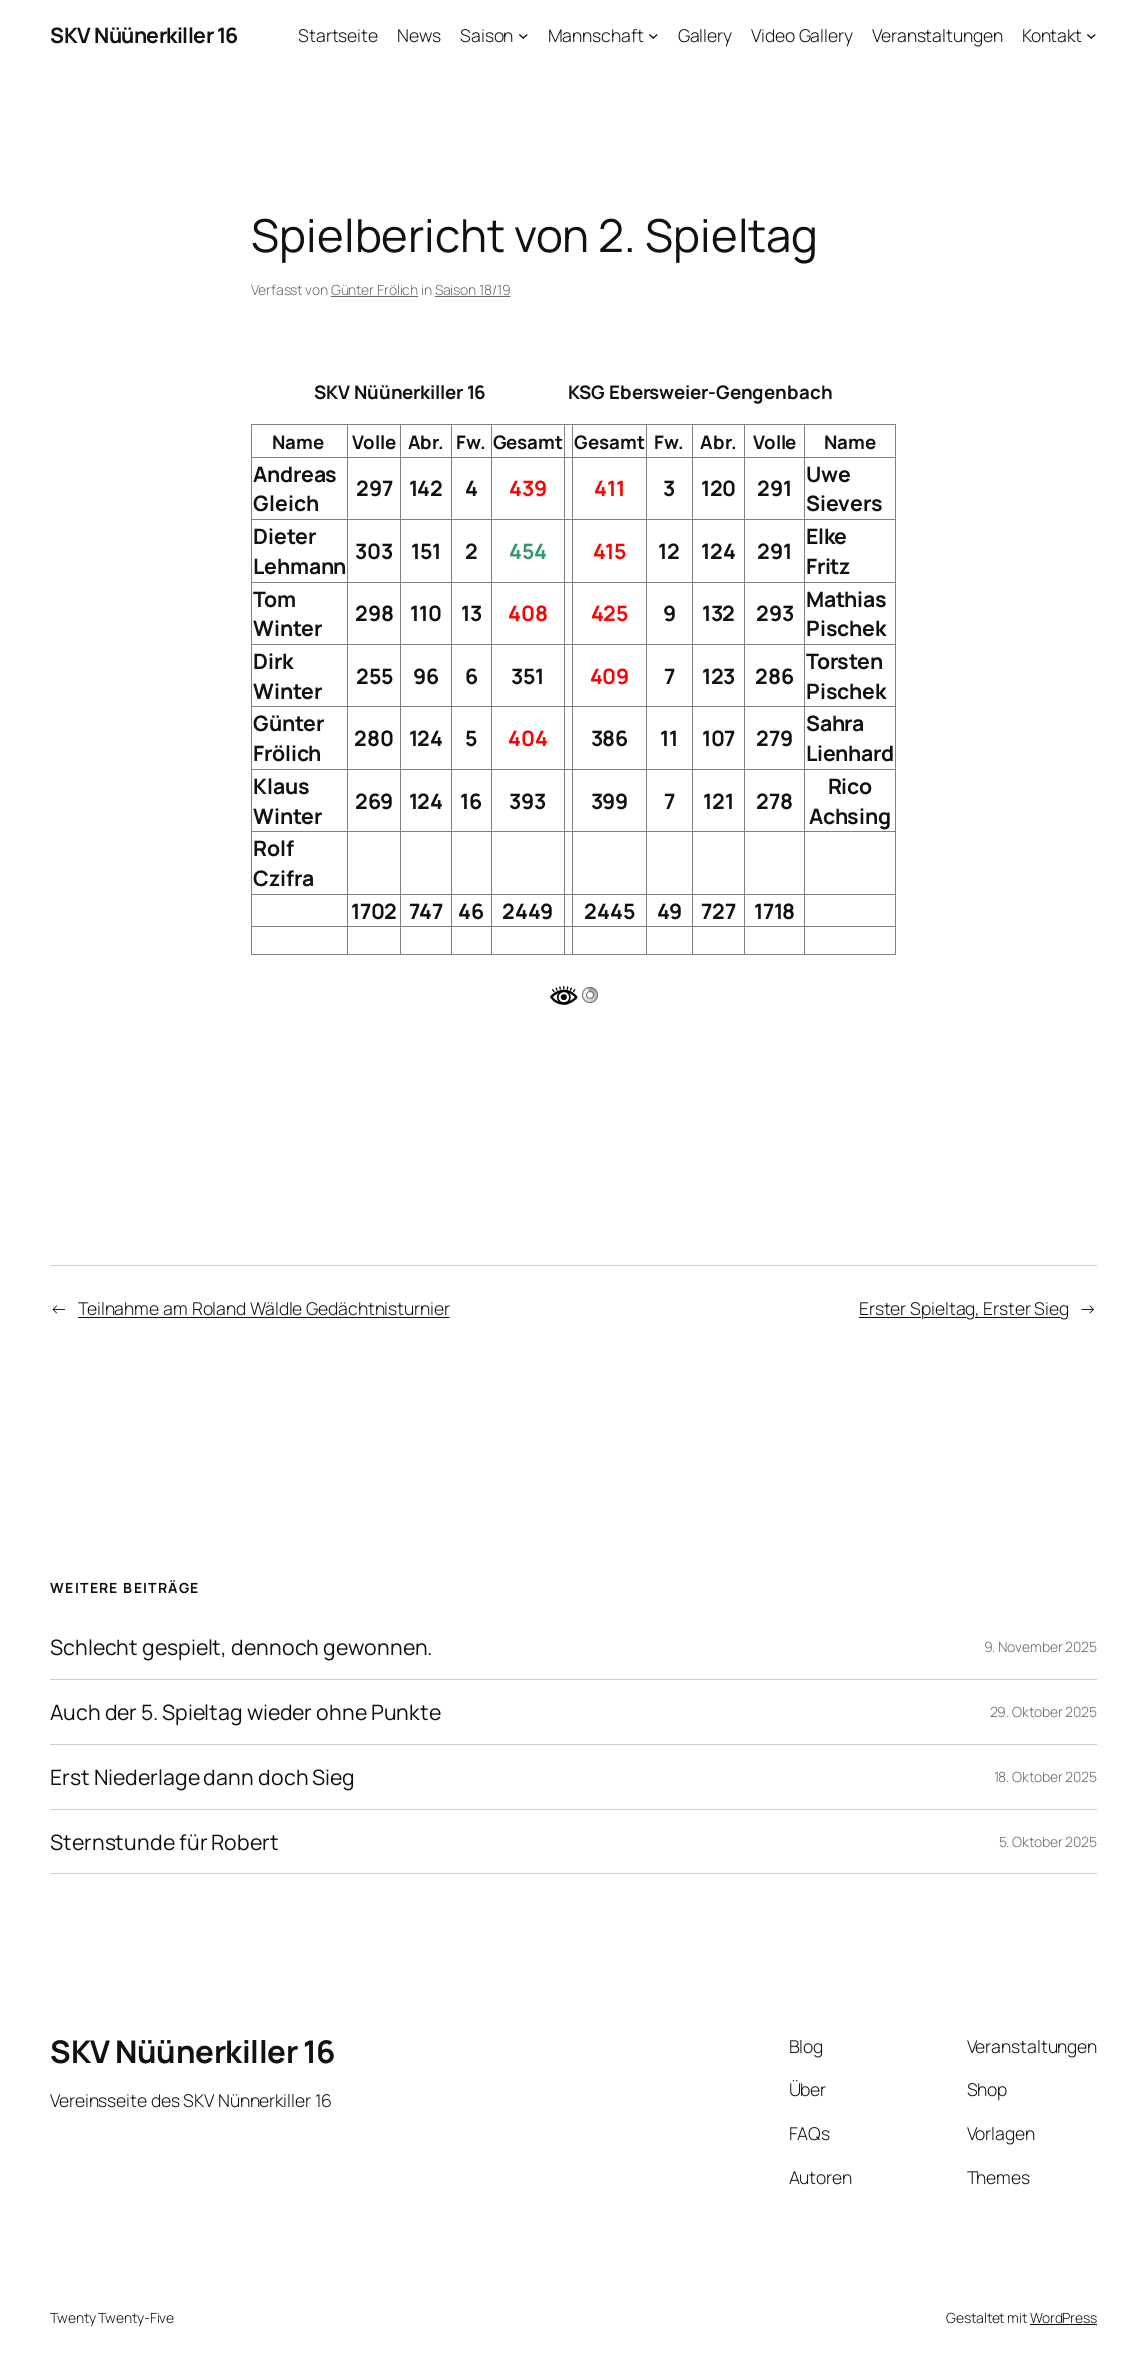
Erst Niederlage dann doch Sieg (202, 1777)
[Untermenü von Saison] (523, 35)
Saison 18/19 (473, 289)
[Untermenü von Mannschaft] (653, 35)
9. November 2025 (1040, 1646)
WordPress (1063, 2317)
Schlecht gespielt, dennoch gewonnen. (241, 1647)
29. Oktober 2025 (1043, 1711)
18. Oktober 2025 (1045, 1776)
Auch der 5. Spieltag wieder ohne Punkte (245, 1712)
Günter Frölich (375, 289)
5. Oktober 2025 (1048, 1841)
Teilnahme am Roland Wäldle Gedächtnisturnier (264, 1308)
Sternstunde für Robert (164, 1842)
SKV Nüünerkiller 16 (144, 34)
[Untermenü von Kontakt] (1091, 35)
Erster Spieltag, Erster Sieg (964, 1308)
